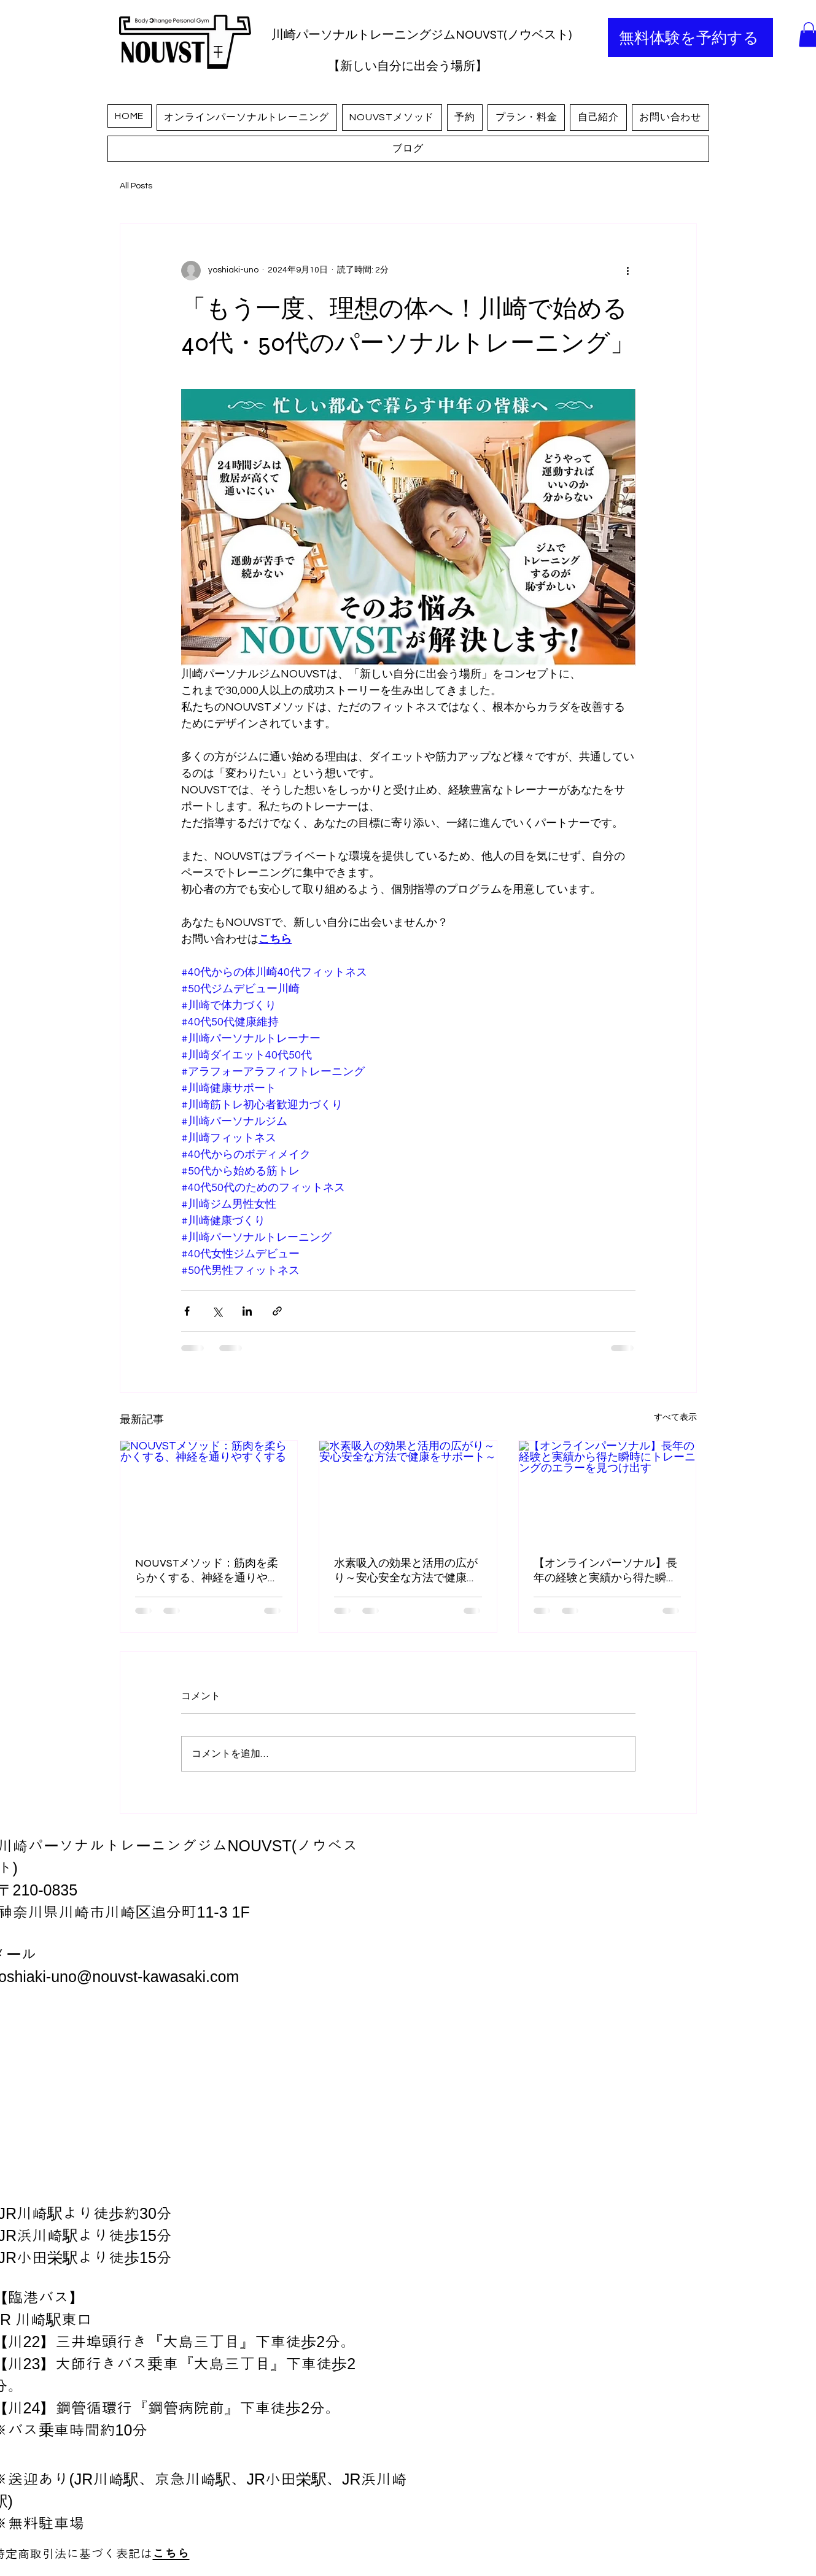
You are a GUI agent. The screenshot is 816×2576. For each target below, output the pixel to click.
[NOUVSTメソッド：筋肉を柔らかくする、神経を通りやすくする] (209, 1490)
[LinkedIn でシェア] (247, 1311)
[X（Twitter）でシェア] (217, 1311)
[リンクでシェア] (277, 1311)
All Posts (136, 186)
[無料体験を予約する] (690, 37)
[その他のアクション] (628, 270)
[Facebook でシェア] (187, 1311)
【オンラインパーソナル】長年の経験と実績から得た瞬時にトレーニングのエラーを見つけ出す (605, 1570)
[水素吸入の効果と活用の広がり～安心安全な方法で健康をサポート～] (408, 1490)
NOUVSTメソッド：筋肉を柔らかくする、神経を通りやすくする (207, 1570)
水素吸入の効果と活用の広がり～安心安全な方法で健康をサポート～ (406, 1570)
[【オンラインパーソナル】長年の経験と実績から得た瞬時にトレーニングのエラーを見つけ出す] (607, 1490)
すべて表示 (675, 1417)
